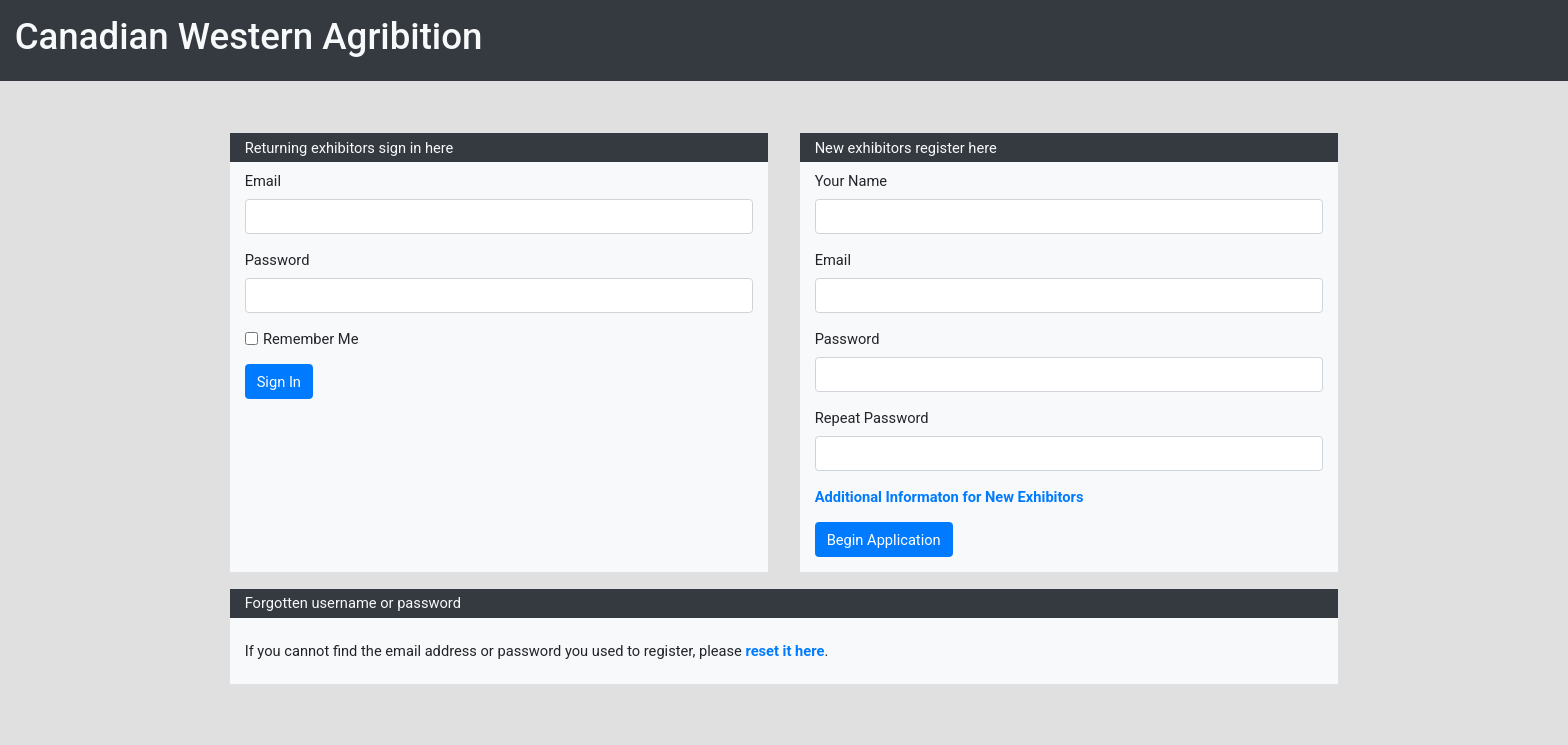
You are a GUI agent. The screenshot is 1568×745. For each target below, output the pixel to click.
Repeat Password (872, 418)
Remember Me (310, 339)
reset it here (784, 651)
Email (263, 181)
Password (277, 260)
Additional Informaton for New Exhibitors (949, 497)
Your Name (851, 181)
